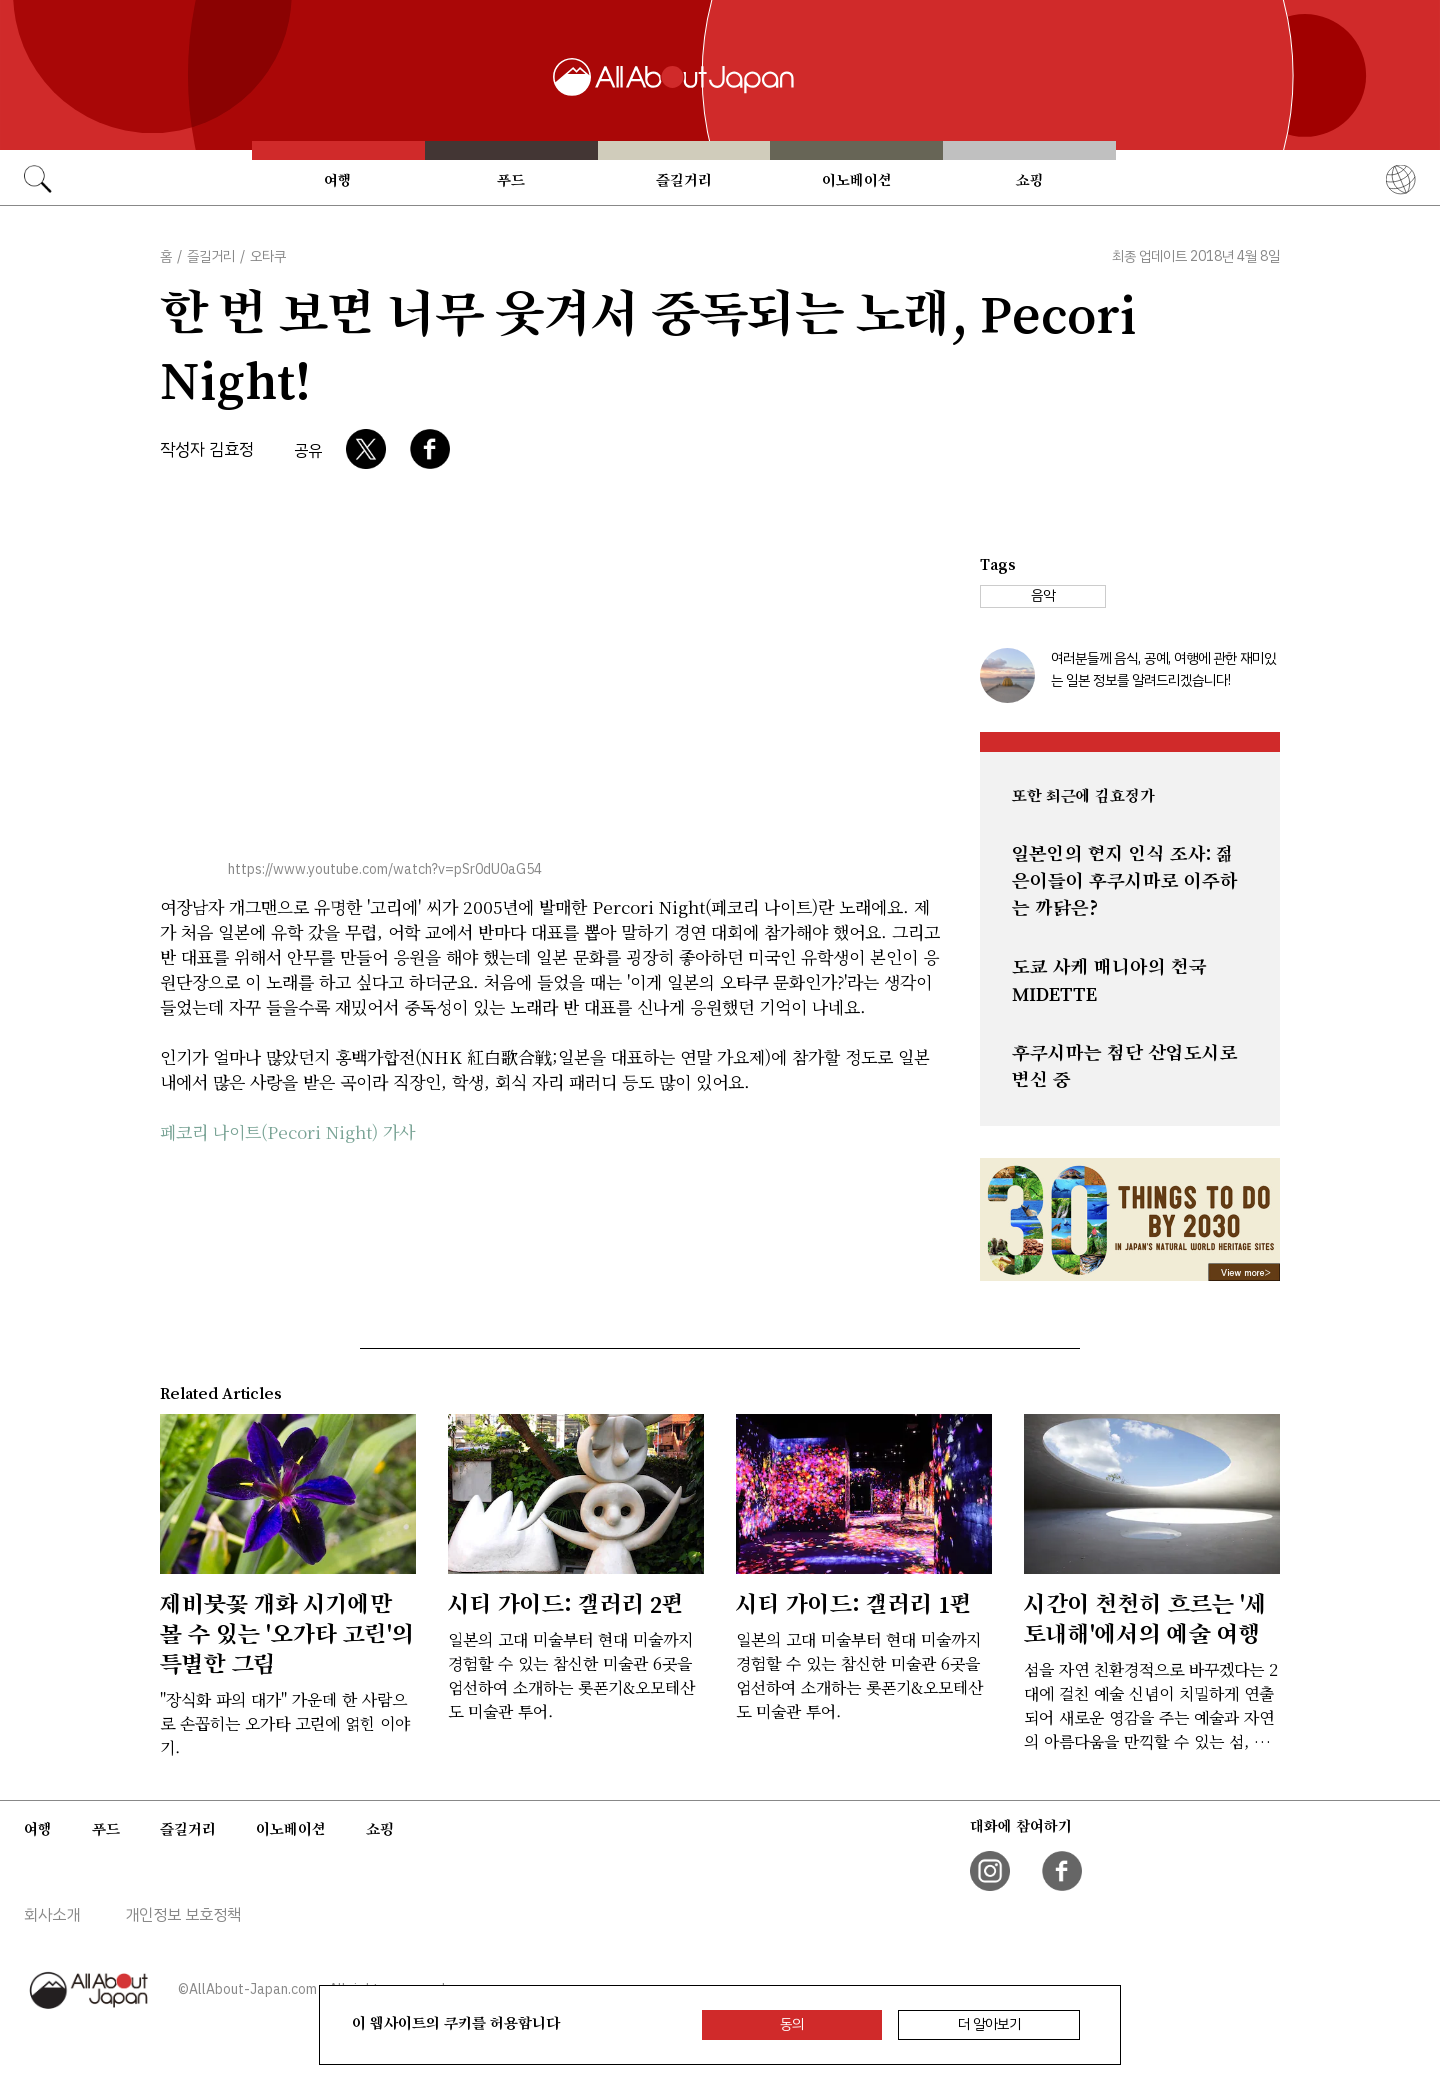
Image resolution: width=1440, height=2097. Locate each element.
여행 (338, 180)
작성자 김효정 (207, 449)
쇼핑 (1030, 180)
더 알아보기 (989, 2024)
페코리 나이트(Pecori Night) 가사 (287, 1131)
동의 (792, 2024)
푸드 (511, 180)
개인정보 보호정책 (183, 1915)
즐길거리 (684, 180)
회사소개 (52, 1915)
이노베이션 (857, 180)
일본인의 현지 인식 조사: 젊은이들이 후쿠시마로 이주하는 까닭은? (1125, 881)
